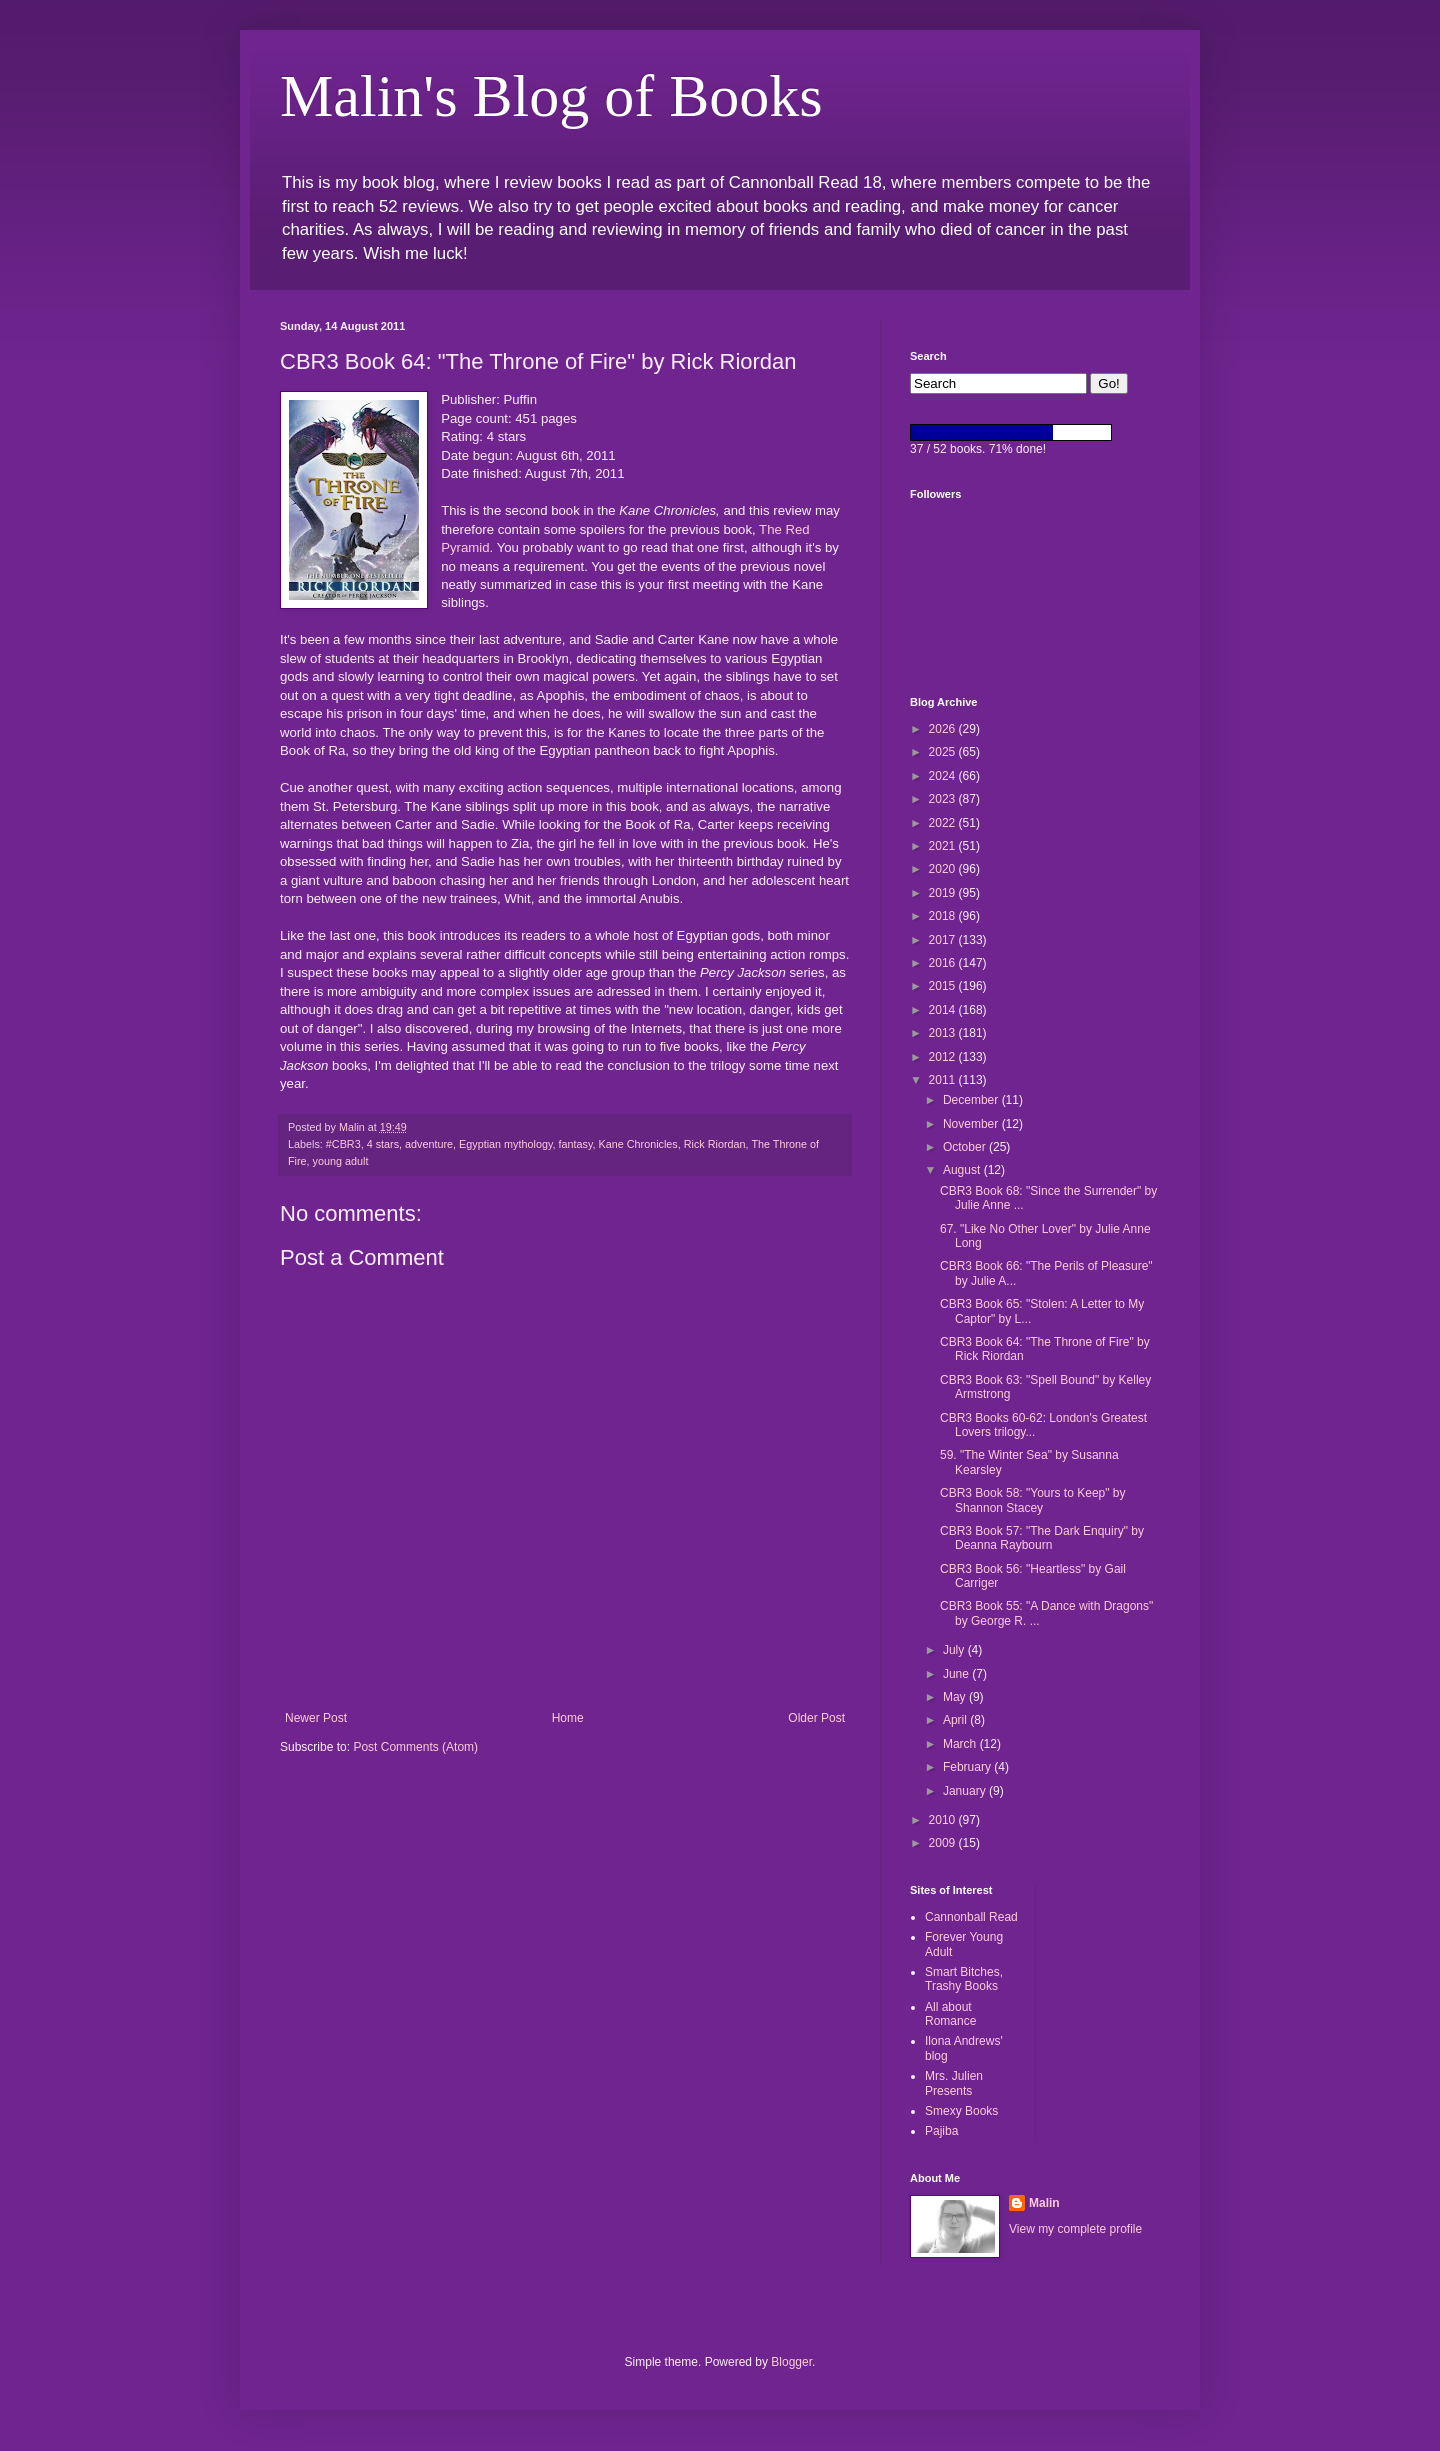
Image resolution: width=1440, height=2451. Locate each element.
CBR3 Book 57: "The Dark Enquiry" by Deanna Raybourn (1042, 1538)
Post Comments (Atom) (415, 1747)
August (963, 1170)
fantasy (576, 1144)
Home (568, 1718)
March (961, 1744)
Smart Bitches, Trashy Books (964, 1979)
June (957, 1674)
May (956, 1697)
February (968, 1767)
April (956, 1720)
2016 (944, 963)
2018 (944, 916)
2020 (944, 869)
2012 (944, 1057)
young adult (341, 1161)
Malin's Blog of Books (551, 96)
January (966, 1791)
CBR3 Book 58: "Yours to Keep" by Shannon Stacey (1033, 1500)
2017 (944, 940)
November (972, 1124)
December (972, 1100)
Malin (1044, 2203)
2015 (944, 986)
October (966, 1147)
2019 (944, 893)
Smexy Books (961, 2111)
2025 (944, 752)
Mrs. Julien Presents (954, 2083)
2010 (944, 1820)
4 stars (383, 1144)
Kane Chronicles (638, 1144)
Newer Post (316, 1718)
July (955, 1650)
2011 (944, 1080)
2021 (944, 846)
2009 (944, 1843)
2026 (944, 729)
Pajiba (941, 2131)
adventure (429, 1144)
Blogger (791, 2362)
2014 (944, 1010)
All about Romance (950, 2014)
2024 (944, 776)
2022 (944, 823)
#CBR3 (343, 1144)
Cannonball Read (971, 1917)
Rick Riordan (715, 1144)
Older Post (816, 1718)
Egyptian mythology (505, 1144)
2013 (944, 1033)
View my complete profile (1075, 2229)
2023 (944, 799)
